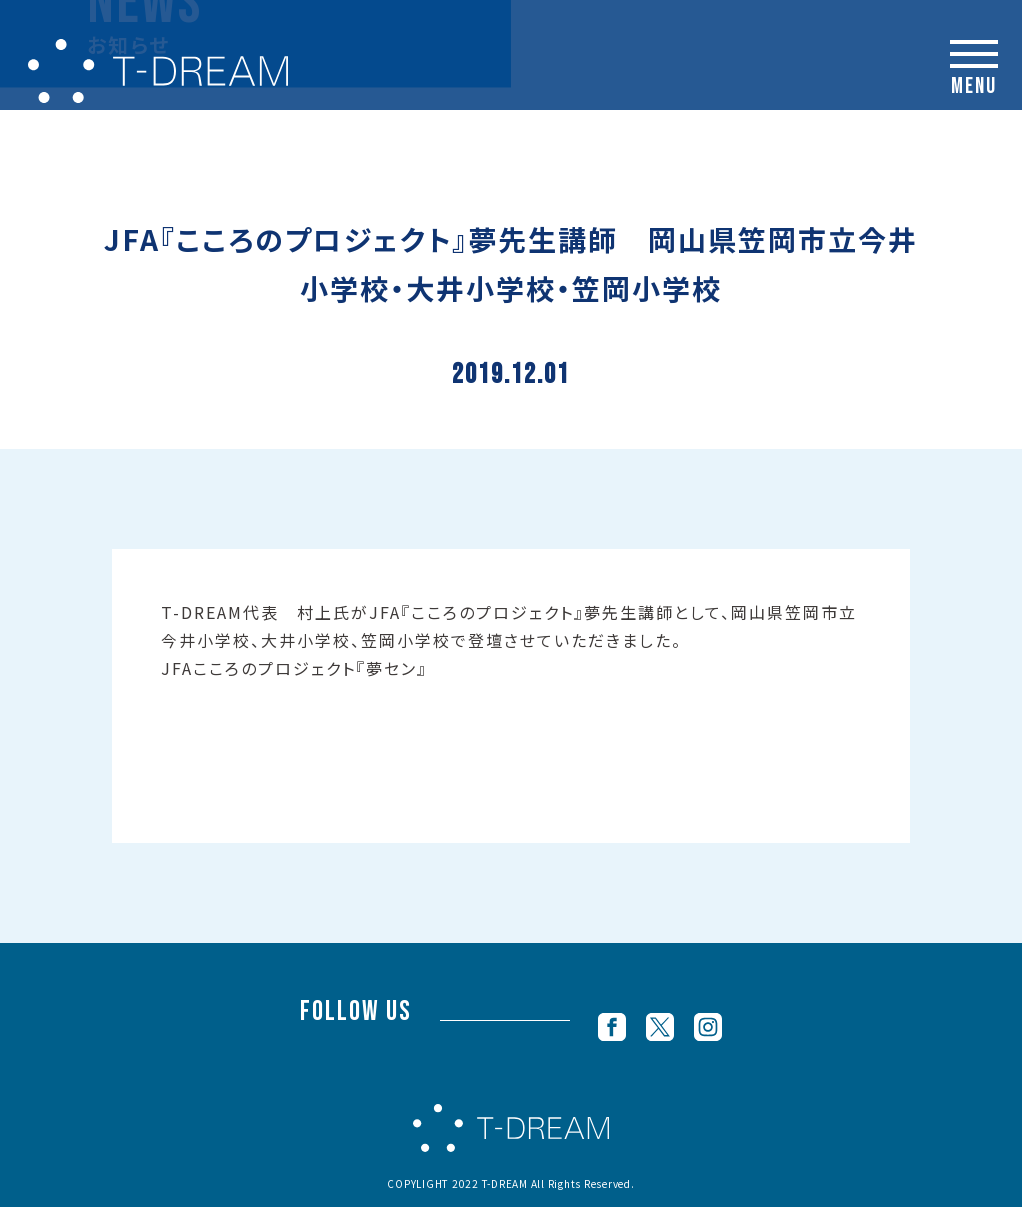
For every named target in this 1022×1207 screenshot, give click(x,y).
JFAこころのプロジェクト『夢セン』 (294, 668)
